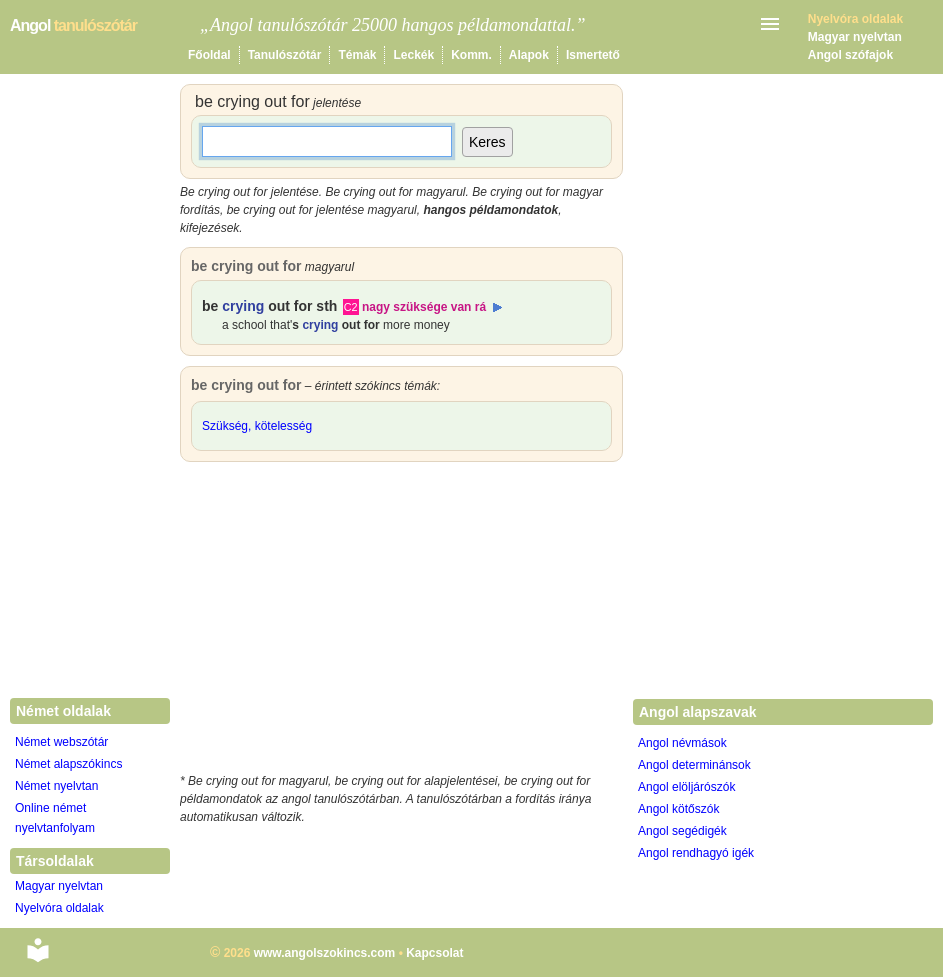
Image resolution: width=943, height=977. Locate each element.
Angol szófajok (850, 55)
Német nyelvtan (56, 786)
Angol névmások (682, 743)
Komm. (471, 55)
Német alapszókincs (68, 764)
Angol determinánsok (694, 765)
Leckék (413, 55)
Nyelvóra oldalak (59, 908)
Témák (357, 55)
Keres (487, 142)
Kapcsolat (434, 953)
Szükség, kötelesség (257, 426)
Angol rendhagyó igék (696, 853)
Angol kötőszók (678, 809)
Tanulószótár (285, 55)
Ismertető (593, 55)
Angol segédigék (682, 831)
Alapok (529, 55)
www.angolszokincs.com (325, 953)
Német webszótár (61, 742)
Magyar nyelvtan (855, 37)
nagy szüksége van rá (424, 307)
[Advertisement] (402, 622)
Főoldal (209, 55)
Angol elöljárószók (686, 787)
